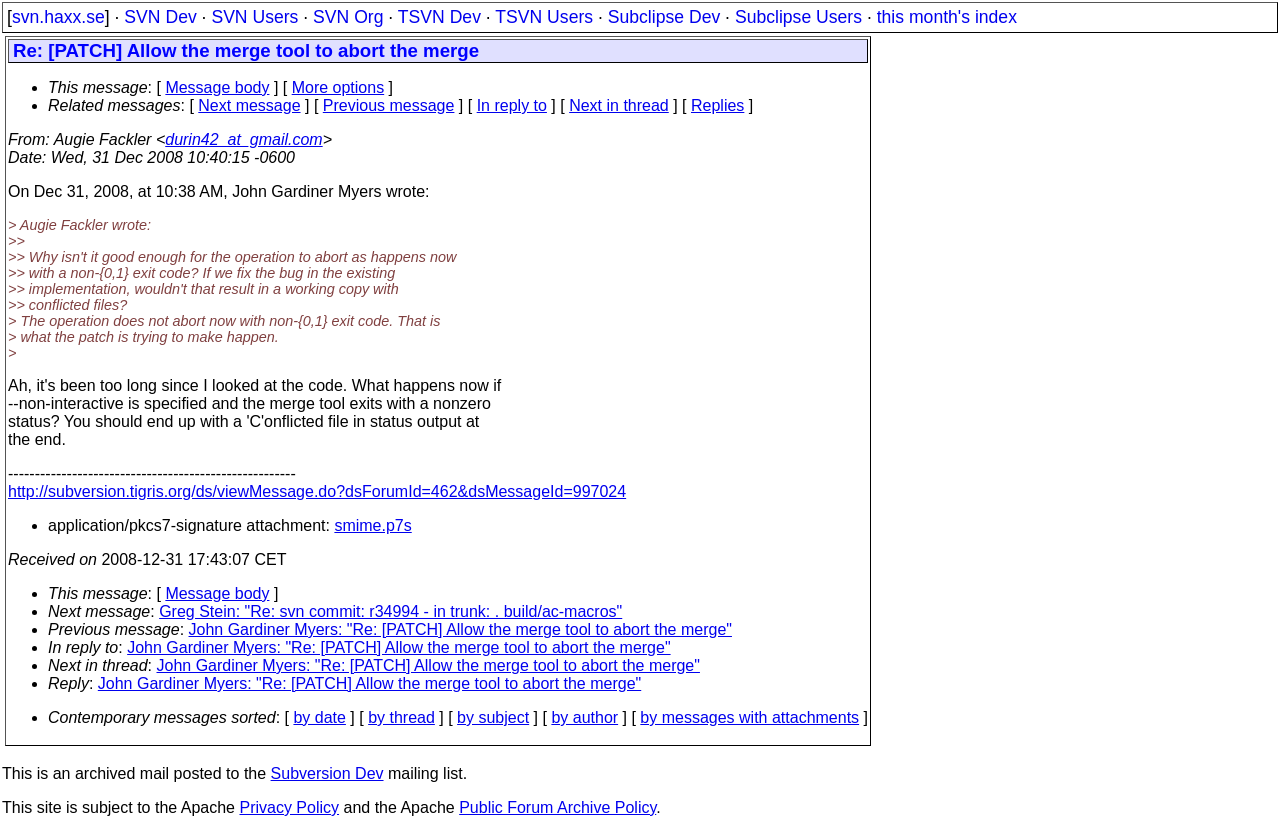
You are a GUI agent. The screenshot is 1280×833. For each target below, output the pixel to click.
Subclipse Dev (664, 17)
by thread (401, 717)
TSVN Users (544, 17)
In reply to (512, 105)
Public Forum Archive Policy (557, 807)
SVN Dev (160, 17)
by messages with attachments (749, 717)
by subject (493, 717)
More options (338, 87)
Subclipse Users (798, 17)
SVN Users (254, 17)
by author (584, 717)
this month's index (947, 17)
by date (319, 717)
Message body (217, 87)
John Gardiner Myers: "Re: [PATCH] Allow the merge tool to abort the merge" (460, 629)
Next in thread (619, 105)
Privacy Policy (289, 807)
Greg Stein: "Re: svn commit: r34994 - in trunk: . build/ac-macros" (390, 611)
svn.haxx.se (58, 17)
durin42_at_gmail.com (243, 139)
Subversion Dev (327, 773)
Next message (249, 105)
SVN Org (348, 17)
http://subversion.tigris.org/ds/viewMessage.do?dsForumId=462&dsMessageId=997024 (317, 491)
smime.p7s (372, 525)
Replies (717, 105)
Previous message (389, 105)
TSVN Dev (439, 17)
